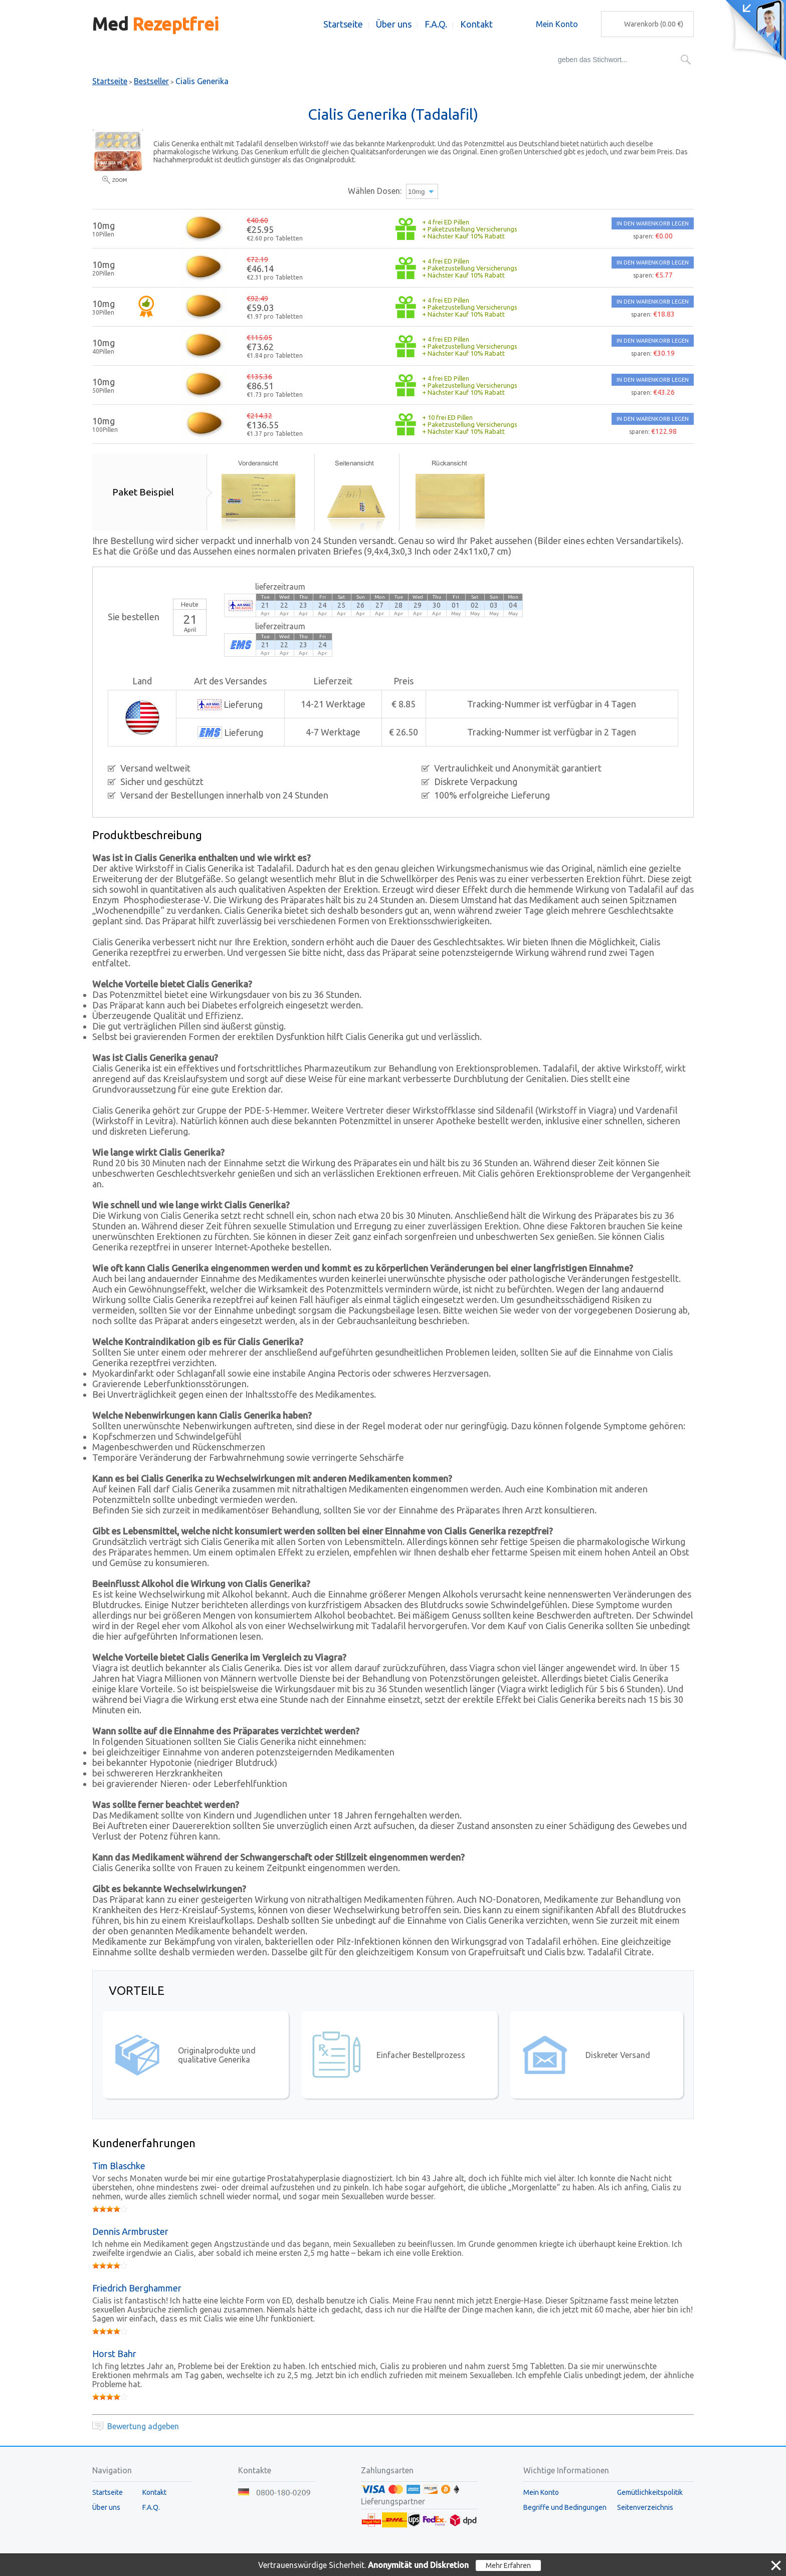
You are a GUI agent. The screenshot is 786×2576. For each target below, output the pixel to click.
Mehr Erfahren (508, 2565)
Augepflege (308, 59)
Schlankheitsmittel (434, 59)
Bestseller (109, 59)
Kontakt (476, 24)
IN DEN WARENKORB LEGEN (653, 223)
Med (155, 24)
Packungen (364, 59)
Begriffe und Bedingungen (565, 2507)
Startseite (343, 24)
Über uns (394, 24)
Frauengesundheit (239, 59)
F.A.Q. (436, 24)
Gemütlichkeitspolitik (650, 2492)
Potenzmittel (167, 59)
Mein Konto (557, 24)
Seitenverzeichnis (645, 2507)
